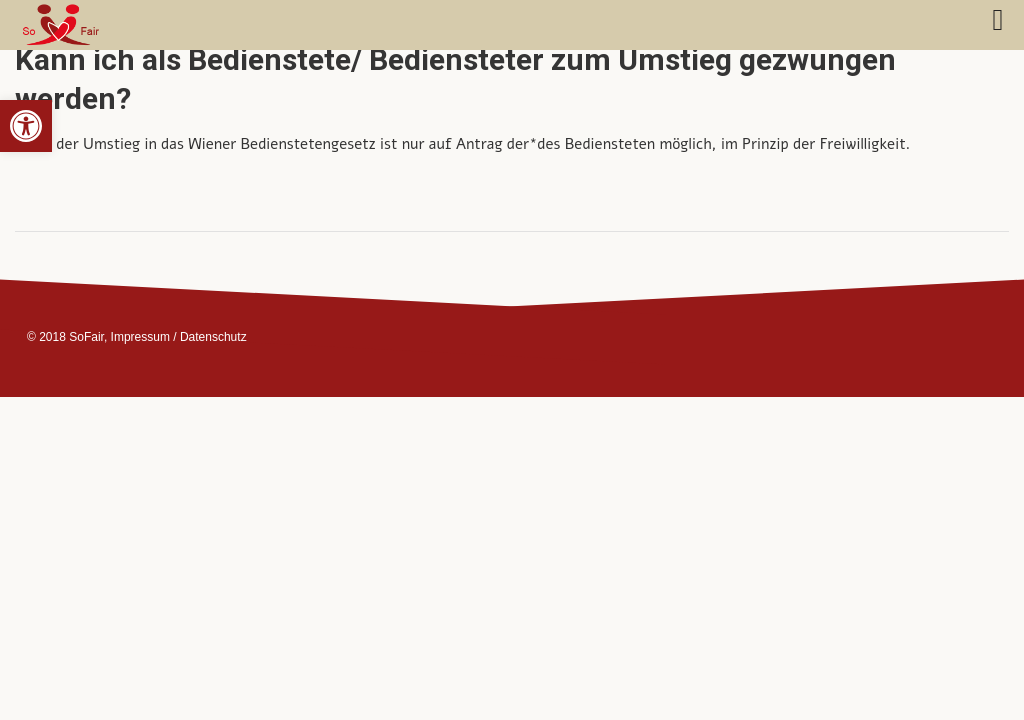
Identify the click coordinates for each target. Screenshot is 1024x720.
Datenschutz (213, 337)
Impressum (140, 337)
